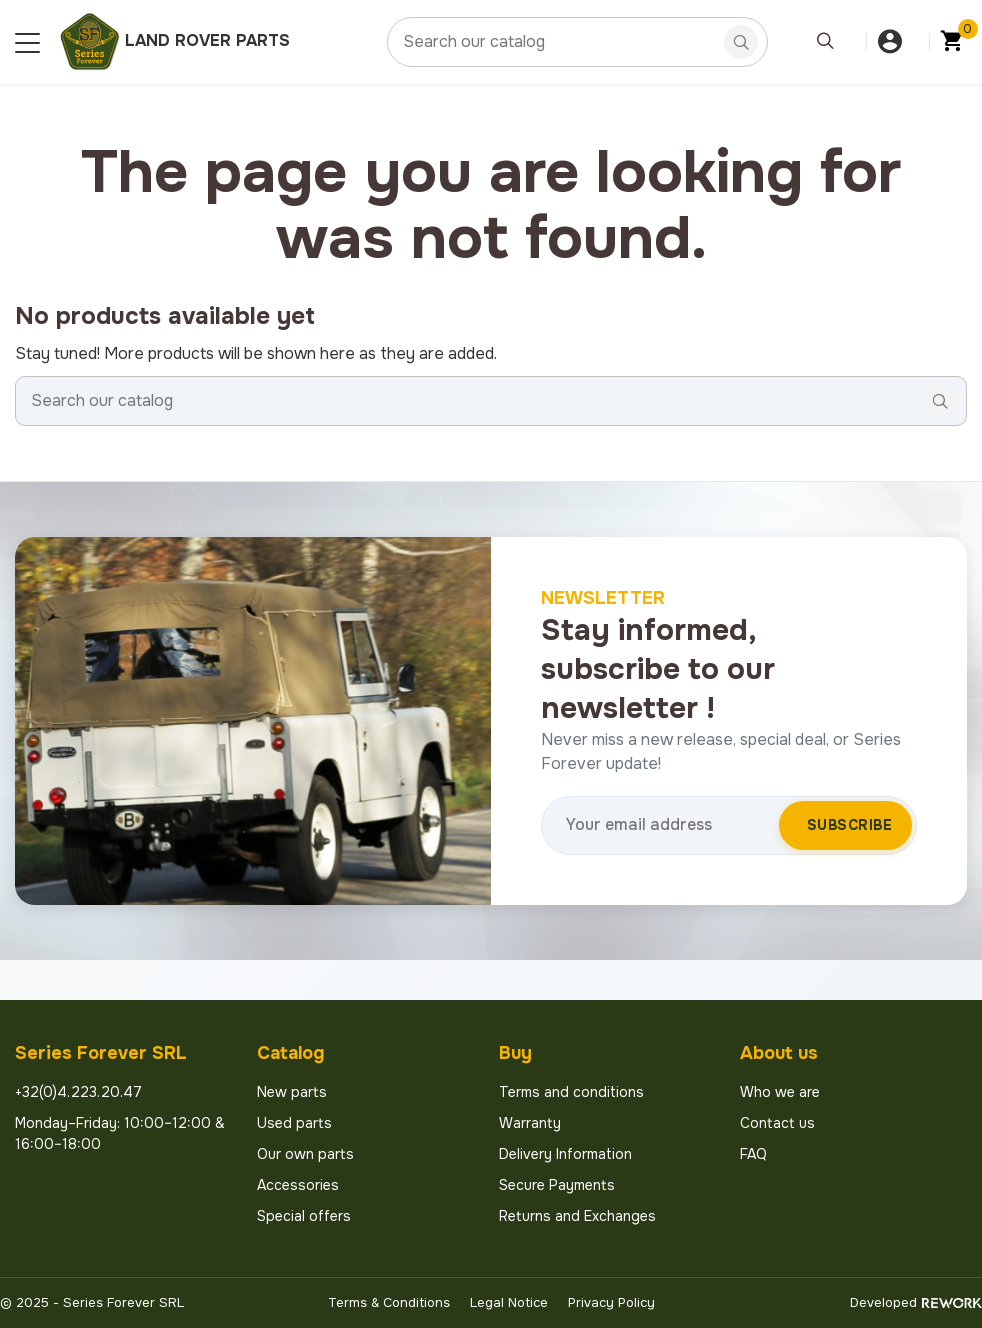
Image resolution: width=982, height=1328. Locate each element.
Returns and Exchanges (577, 1216)
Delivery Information (565, 1154)
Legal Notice (509, 1302)
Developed (916, 1302)
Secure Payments (557, 1185)
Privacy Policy (611, 1302)
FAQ (753, 1154)
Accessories (298, 1185)
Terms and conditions (571, 1092)
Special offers (304, 1216)
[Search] (577, 42)
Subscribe (850, 825)
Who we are (780, 1092)
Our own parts (305, 1154)
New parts (292, 1092)
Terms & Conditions (389, 1302)
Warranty (530, 1123)
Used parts (294, 1123)
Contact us (777, 1123)
